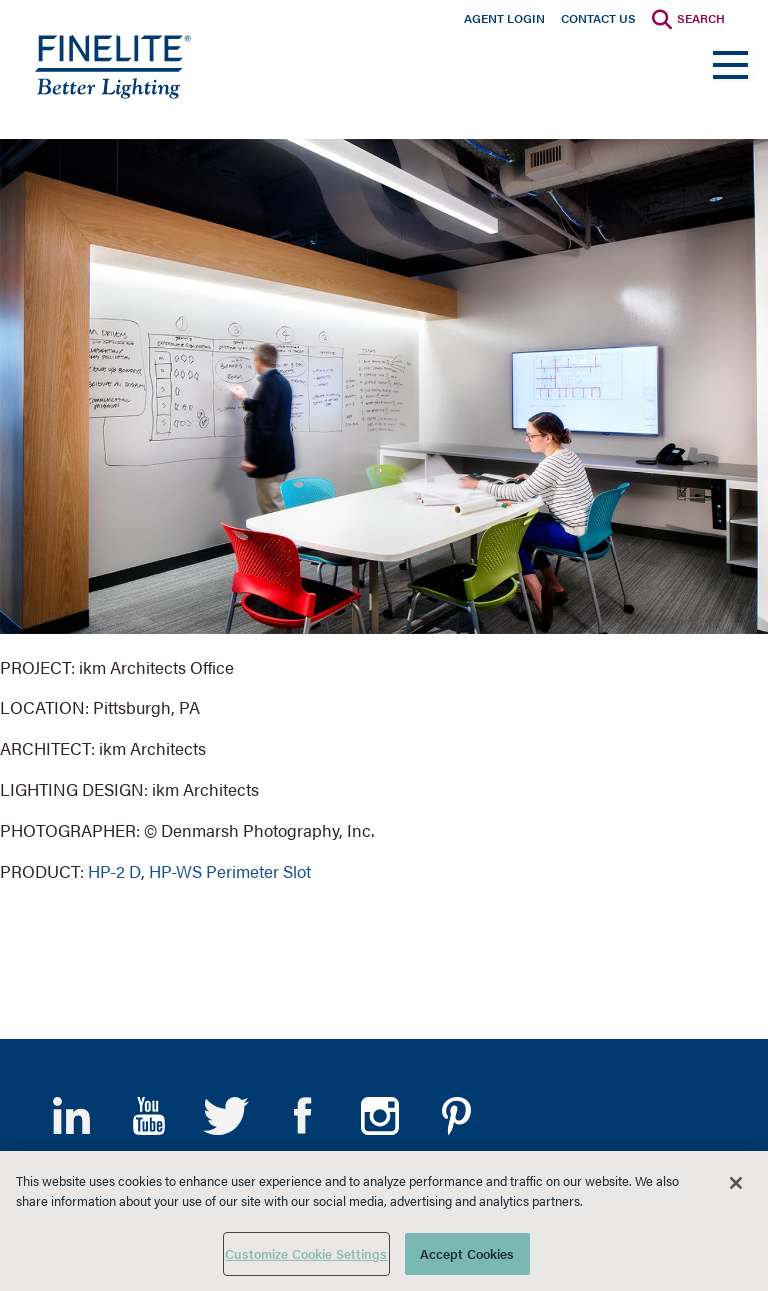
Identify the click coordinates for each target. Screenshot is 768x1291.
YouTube (148, 1116)
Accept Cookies (467, 1253)
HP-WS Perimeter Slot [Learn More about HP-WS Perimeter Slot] (230, 871)
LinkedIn (71, 1116)
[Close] (736, 1183)
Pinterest (456, 1116)
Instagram (379, 1116)
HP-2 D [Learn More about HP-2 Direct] (114, 871)
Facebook (302, 1116)
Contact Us (598, 18)
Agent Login (504, 18)
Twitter (225, 1116)
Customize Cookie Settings (306, 1253)
